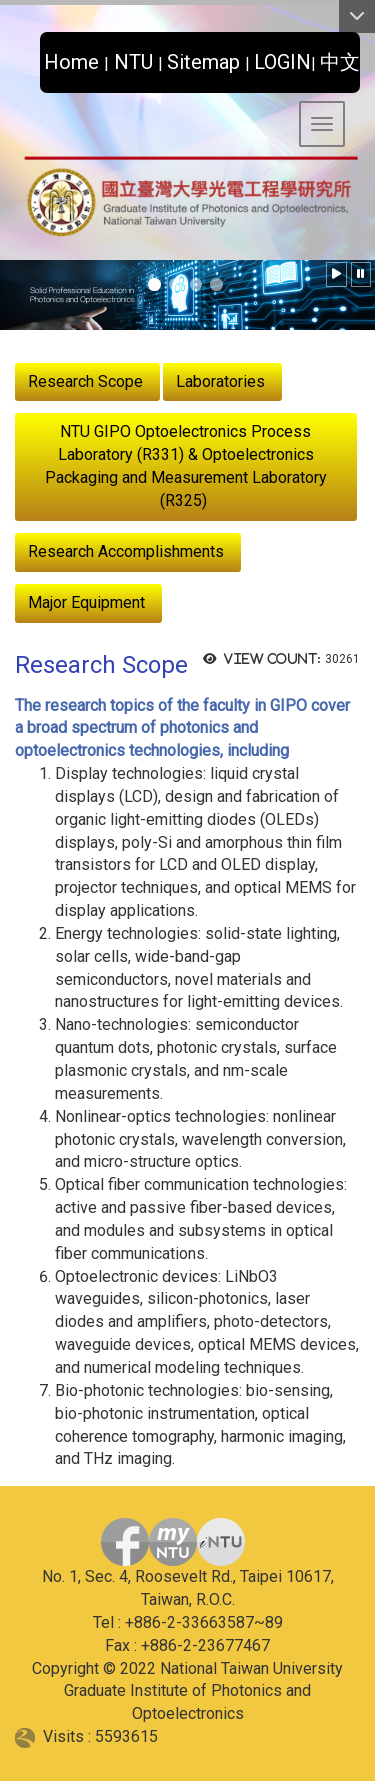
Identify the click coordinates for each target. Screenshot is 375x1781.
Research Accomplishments (126, 551)
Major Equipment (86, 602)
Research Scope (85, 381)
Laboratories (220, 381)
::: (32, 56)
